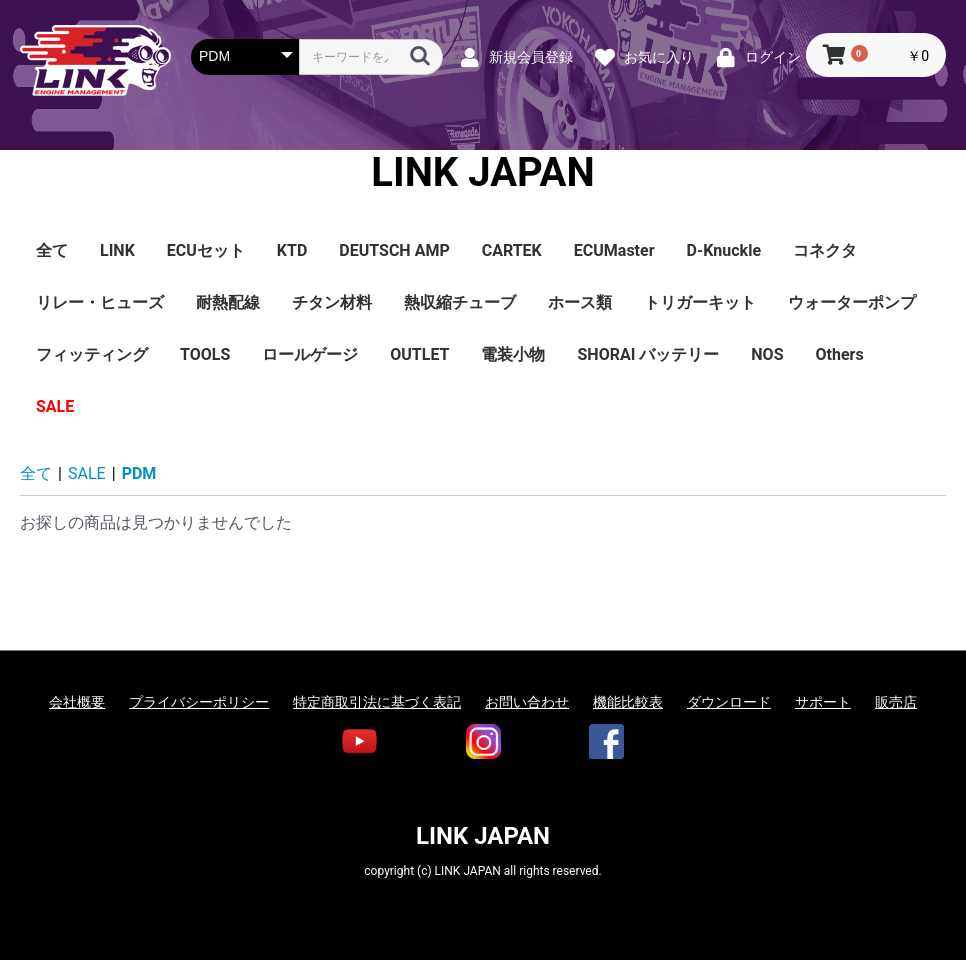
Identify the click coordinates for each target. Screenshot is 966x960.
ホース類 (580, 302)
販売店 (896, 702)
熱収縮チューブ (460, 302)
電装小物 (513, 354)
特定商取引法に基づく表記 (377, 702)
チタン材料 (332, 302)
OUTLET (419, 354)
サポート (823, 702)
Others (840, 354)
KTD (292, 250)
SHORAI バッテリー (648, 354)
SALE (55, 406)
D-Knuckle (724, 250)
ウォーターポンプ (852, 302)
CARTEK (512, 250)
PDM (139, 473)
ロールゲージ (310, 354)
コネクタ (825, 250)
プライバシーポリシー (199, 702)
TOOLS (205, 354)
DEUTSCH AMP (394, 250)
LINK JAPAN (482, 173)
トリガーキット (700, 302)
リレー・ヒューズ (100, 302)
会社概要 (77, 702)
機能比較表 (628, 702)
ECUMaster (614, 250)
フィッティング (92, 354)
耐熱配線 (228, 302)
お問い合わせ (527, 702)
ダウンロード (729, 702)
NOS (767, 354)
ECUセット (206, 250)
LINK (117, 250)
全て (52, 250)
